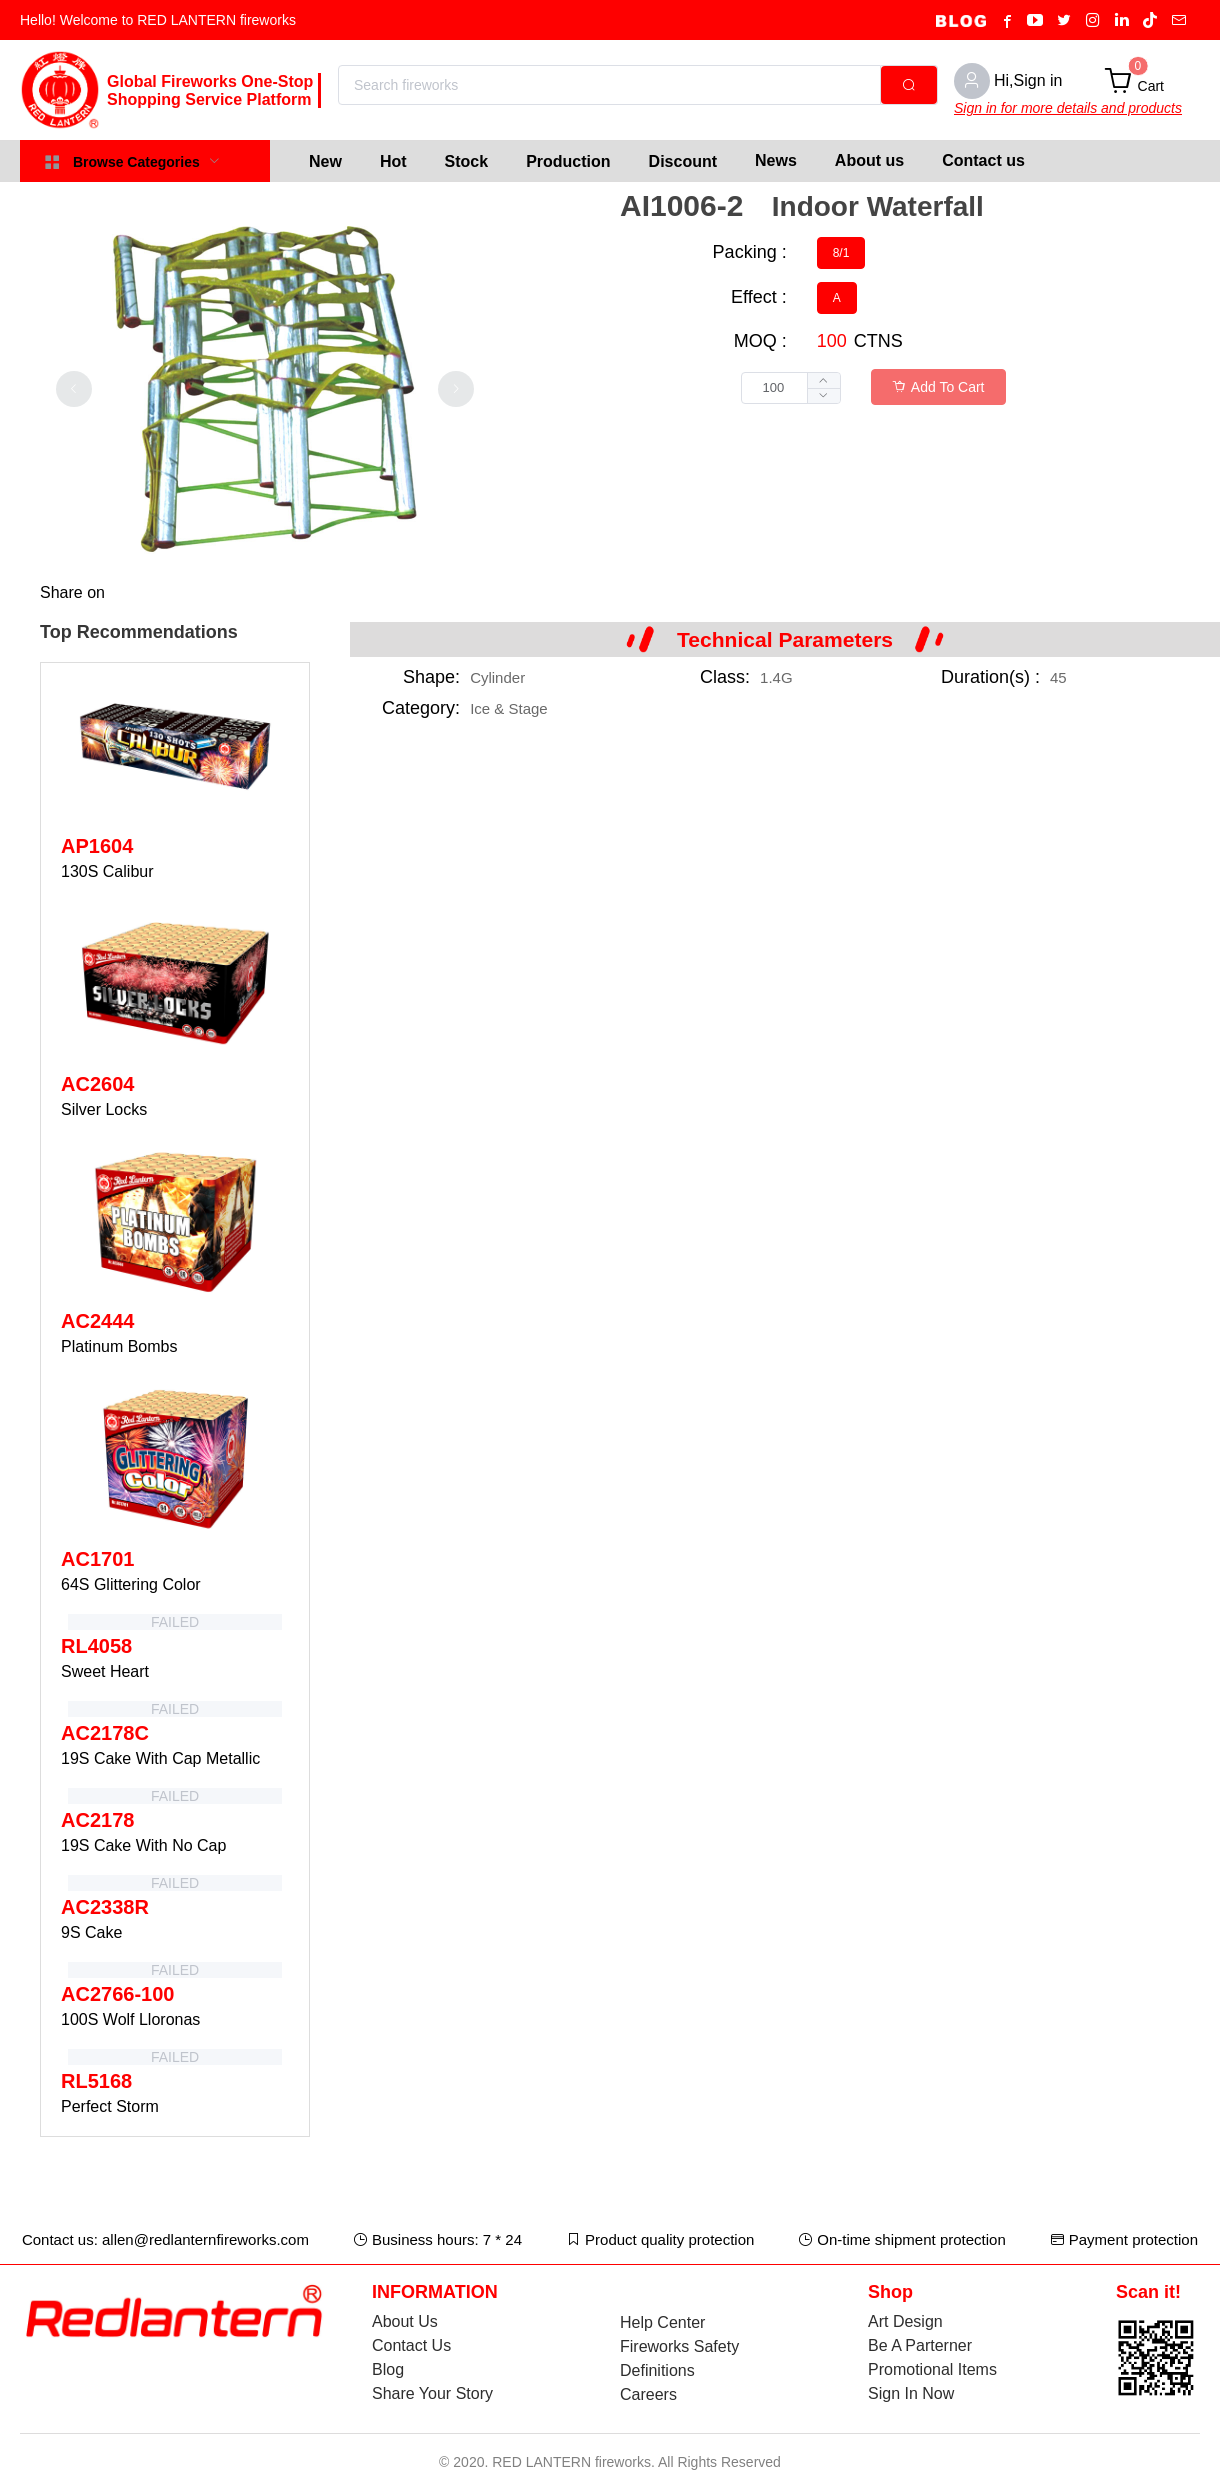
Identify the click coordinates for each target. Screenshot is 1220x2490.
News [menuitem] (776, 160)
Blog (388, 2369)
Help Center (662, 2322)
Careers (648, 2394)
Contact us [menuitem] (983, 160)
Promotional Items (932, 2369)
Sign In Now (911, 2393)
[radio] (841, 253)
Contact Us (411, 2345)
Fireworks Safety (679, 2346)
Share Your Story (432, 2393)
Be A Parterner (920, 2345)
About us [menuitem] (869, 160)
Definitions (657, 2370)
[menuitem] (325, 161)
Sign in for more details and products (1068, 108)
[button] (823, 395)
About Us (405, 2321)
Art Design (905, 2321)
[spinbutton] (791, 388)
